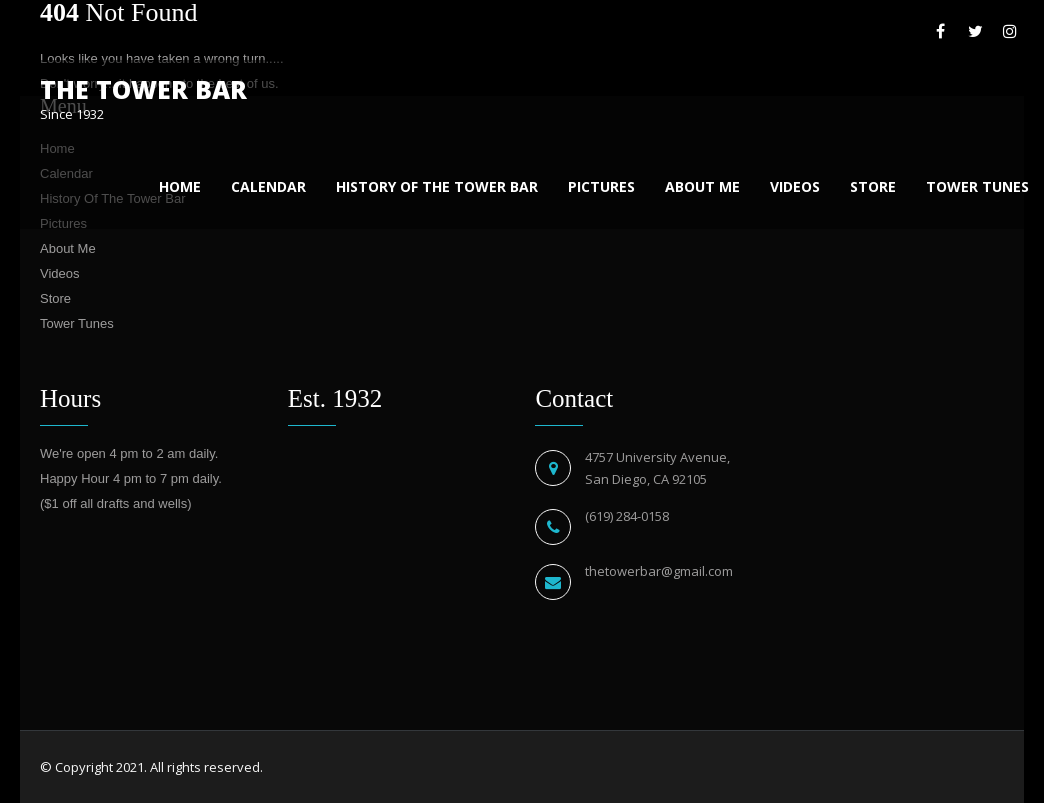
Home (180, 186)
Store (873, 186)
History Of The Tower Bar (437, 186)
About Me (702, 186)
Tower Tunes (977, 186)
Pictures (601, 186)
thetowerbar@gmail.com (659, 571)
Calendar (268, 186)
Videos (795, 186)
